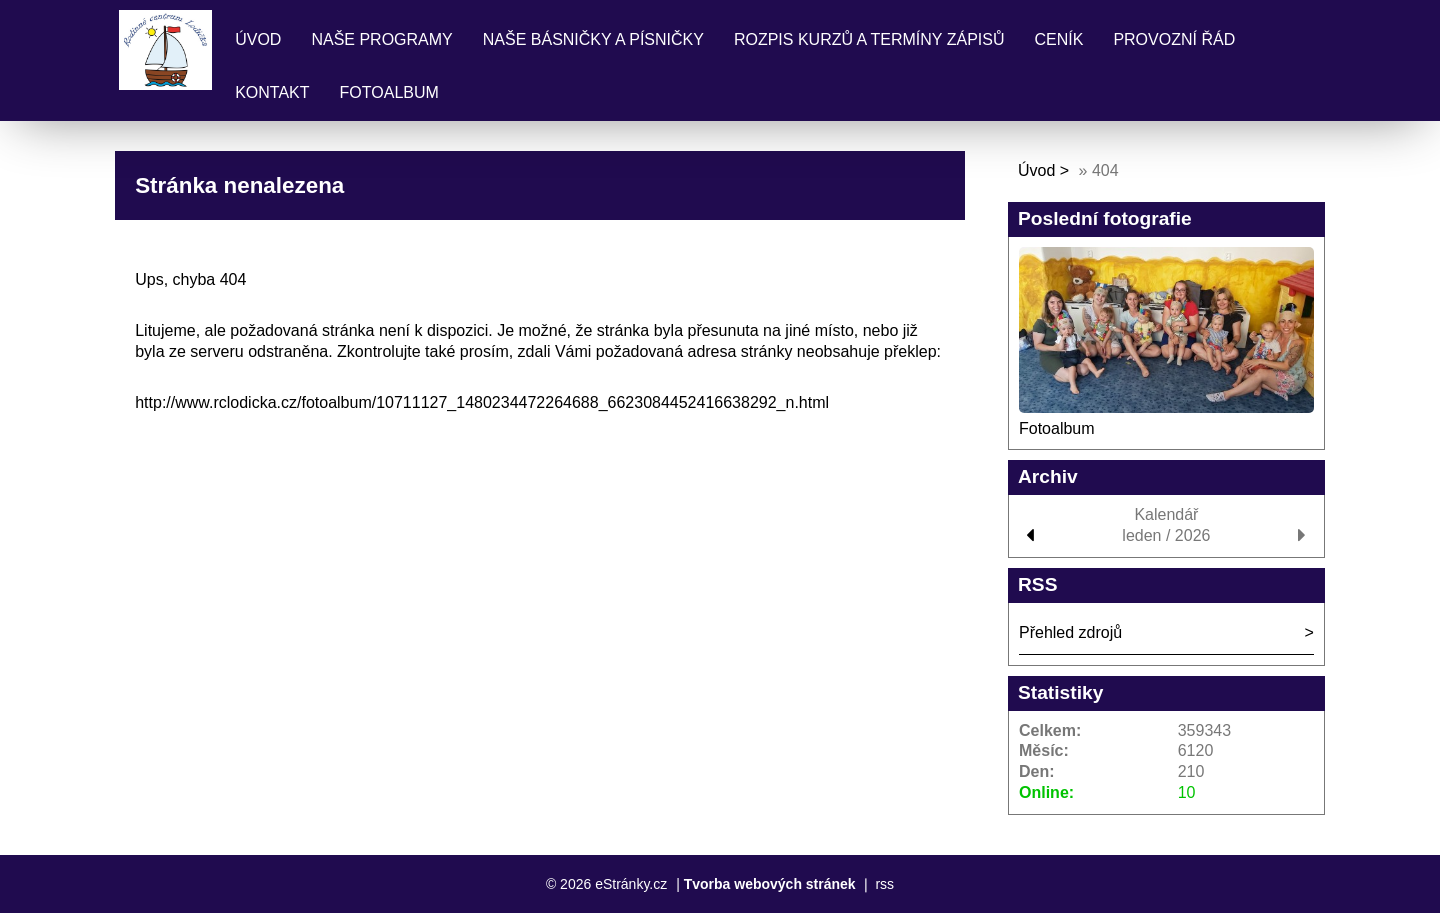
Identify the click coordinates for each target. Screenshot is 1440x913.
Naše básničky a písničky (593, 39)
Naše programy (381, 39)
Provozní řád (1174, 39)
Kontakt (272, 92)
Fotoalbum (389, 92)
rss (884, 884)
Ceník (1058, 39)
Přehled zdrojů (1070, 632)
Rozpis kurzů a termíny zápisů (869, 39)
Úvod (258, 39)
